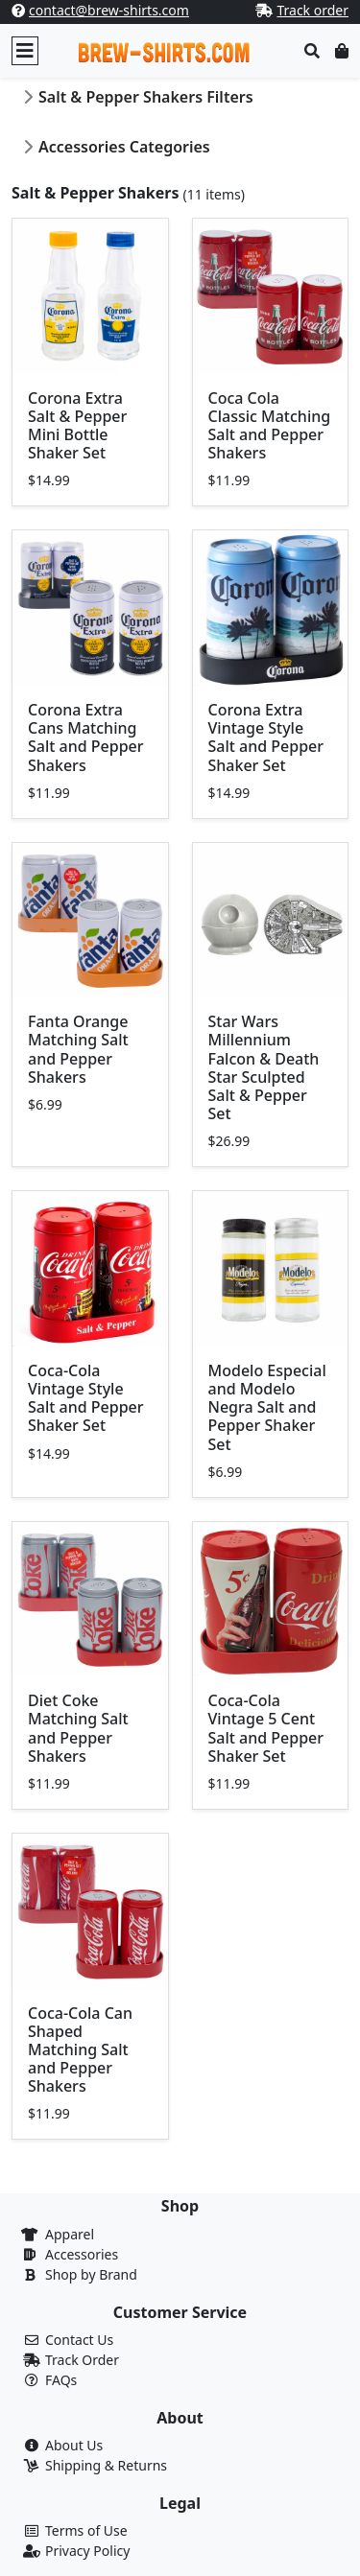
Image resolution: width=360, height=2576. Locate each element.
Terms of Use (86, 2530)
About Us (74, 2445)
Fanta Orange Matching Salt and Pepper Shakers (78, 1049)
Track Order (82, 2360)
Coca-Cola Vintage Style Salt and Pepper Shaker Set (86, 1398)
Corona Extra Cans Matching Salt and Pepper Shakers (86, 737)
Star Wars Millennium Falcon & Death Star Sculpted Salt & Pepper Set (264, 1067)
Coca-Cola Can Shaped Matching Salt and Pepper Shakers (80, 2049)
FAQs (61, 2380)
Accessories (81, 2254)
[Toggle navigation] (25, 50)
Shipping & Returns (106, 2465)
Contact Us (79, 2339)
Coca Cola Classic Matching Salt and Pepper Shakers (269, 425)
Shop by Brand (91, 2274)
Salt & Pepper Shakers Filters (145, 96)
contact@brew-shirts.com (109, 10)
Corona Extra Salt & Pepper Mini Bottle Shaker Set (77, 425)
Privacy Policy (87, 2550)
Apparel (69, 2234)
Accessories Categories (124, 146)
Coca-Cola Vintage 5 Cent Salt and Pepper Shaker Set (266, 1728)
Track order (312, 10)
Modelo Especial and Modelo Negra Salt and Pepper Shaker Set (267, 1407)
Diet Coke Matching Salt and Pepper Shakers (78, 1728)
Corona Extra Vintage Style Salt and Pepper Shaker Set (266, 737)
